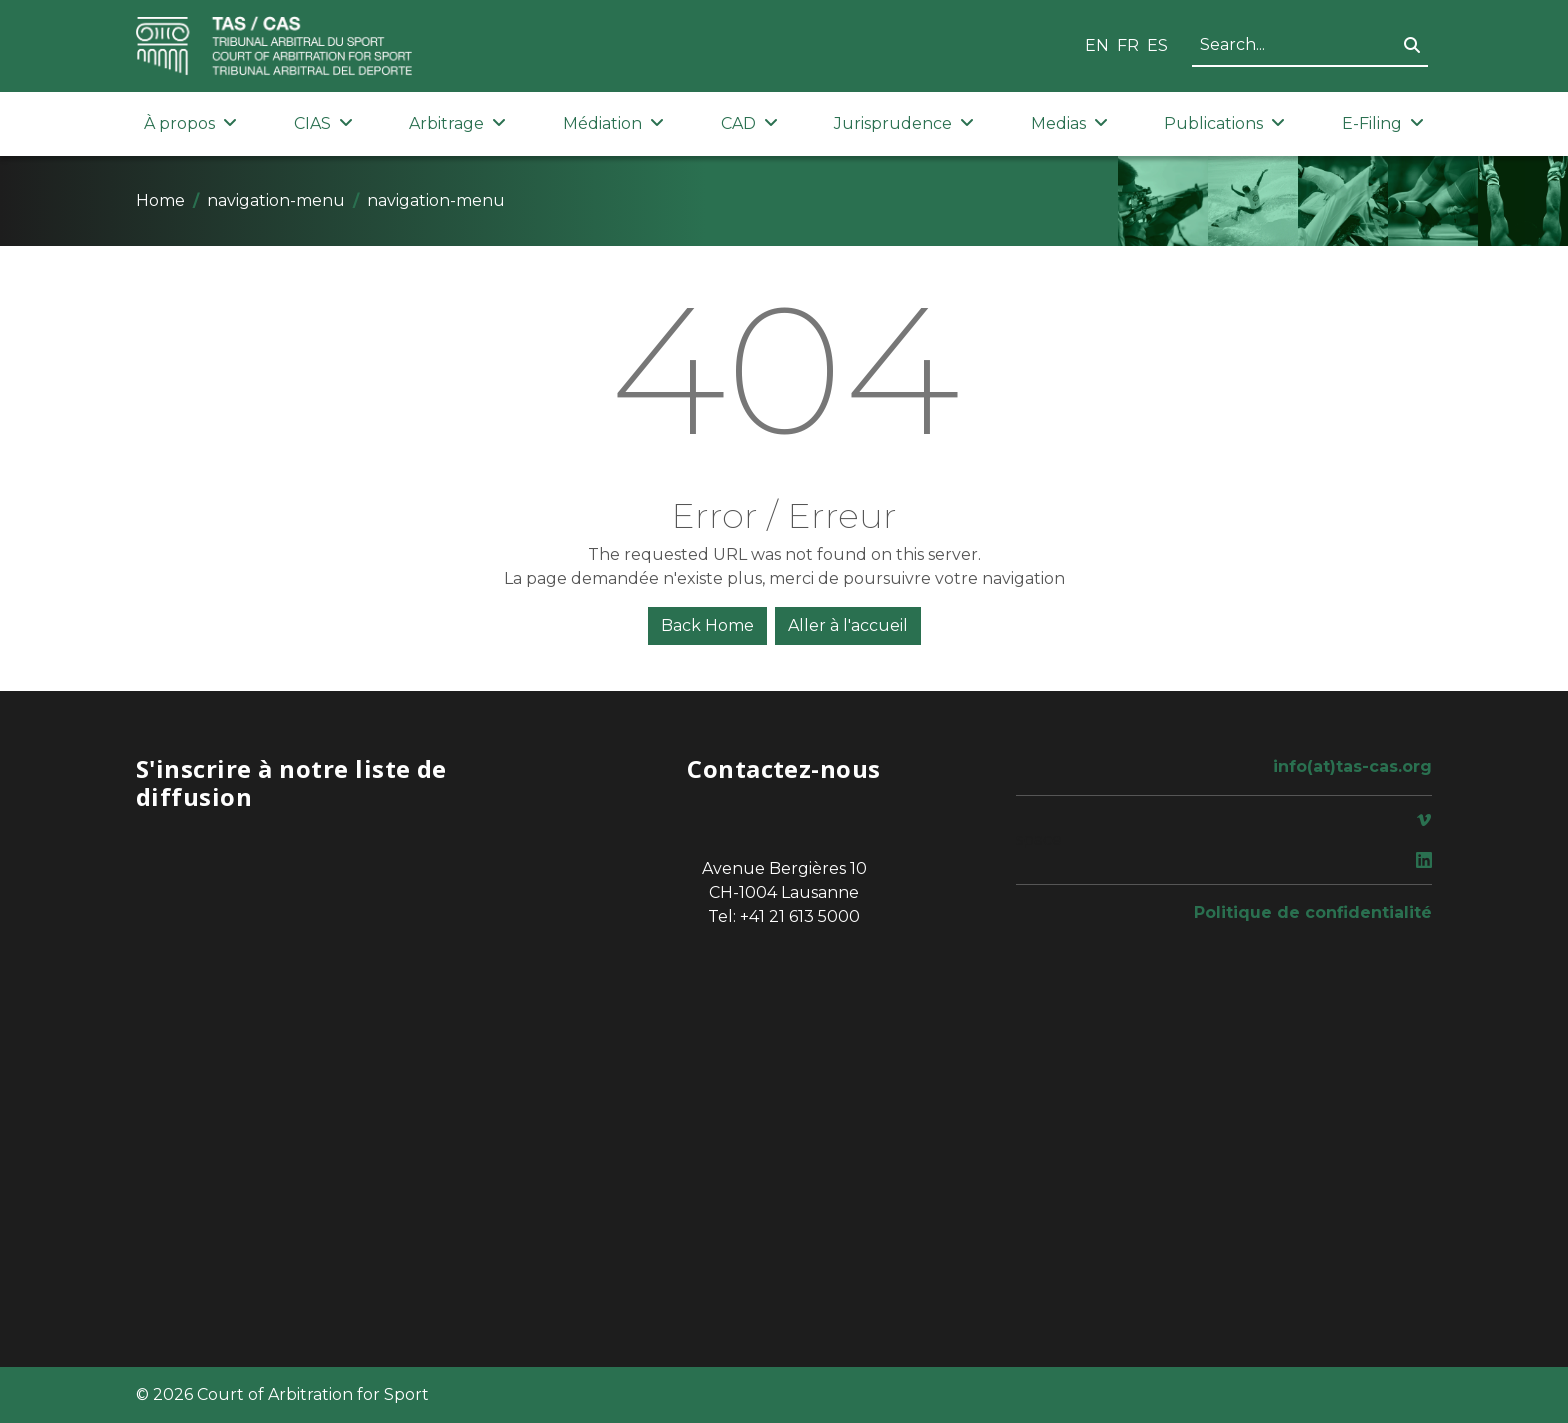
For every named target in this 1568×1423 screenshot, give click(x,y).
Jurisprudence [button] (904, 123)
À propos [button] (190, 123)
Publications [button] (1224, 123)
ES (1157, 45)
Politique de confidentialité (1313, 912)
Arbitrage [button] (457, 123)
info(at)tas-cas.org (1352, 766)
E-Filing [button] (1383, 123)
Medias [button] (1069, 123)
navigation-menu (276, 200)
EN (1097, 45)
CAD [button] (749, 123)
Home (160, 200)
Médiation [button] (613, 123)
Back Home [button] (707, 625)
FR (1128, 45)
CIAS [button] (323, 123)
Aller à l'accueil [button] (848, 625)
